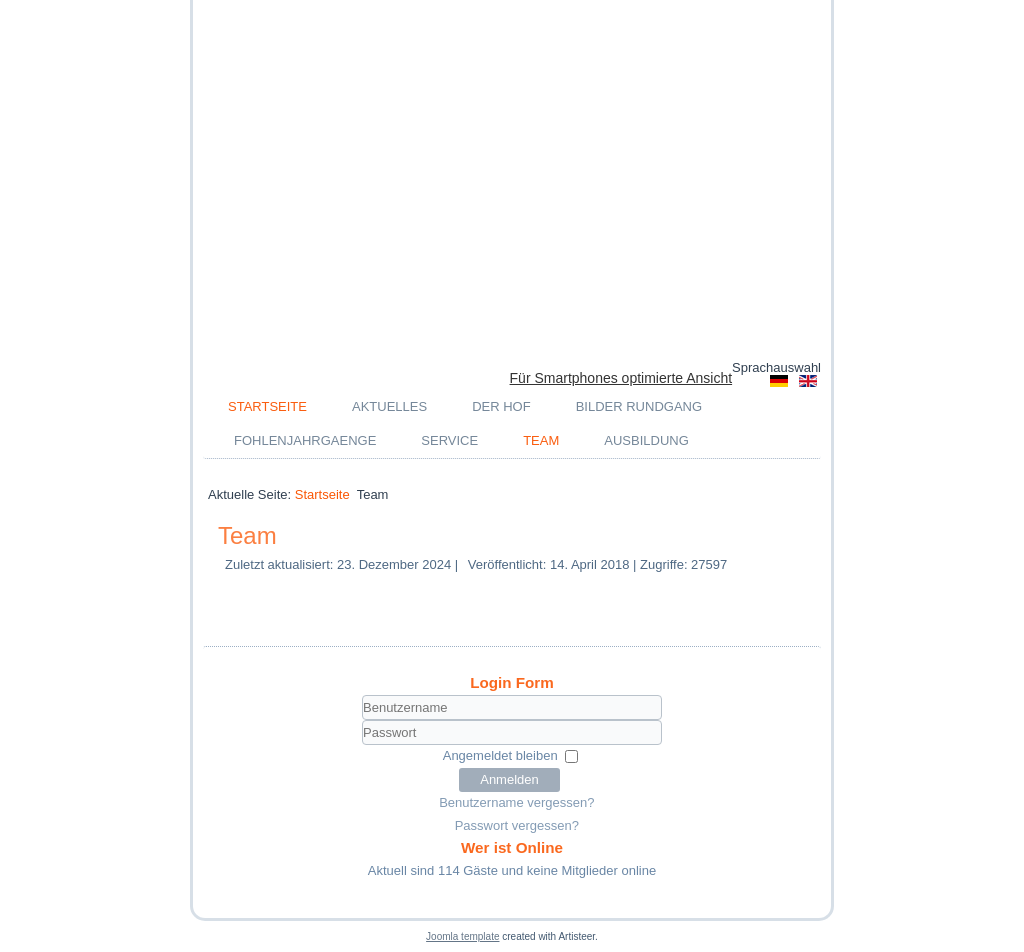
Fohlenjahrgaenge (305, 440)
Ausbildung (646, 440)
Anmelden (509, 779)
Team (541, 440)
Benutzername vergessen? (516, 802)
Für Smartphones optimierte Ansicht (621, 378)
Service (449, 440)
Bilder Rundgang (639, 406)
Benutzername (228, 720)
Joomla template (462, 936)
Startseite (267, 406)
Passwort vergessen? (517, 825)
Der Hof (501, 406)
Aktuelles (389, 406)
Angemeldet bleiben (500, 755)
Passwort (228, 745)
